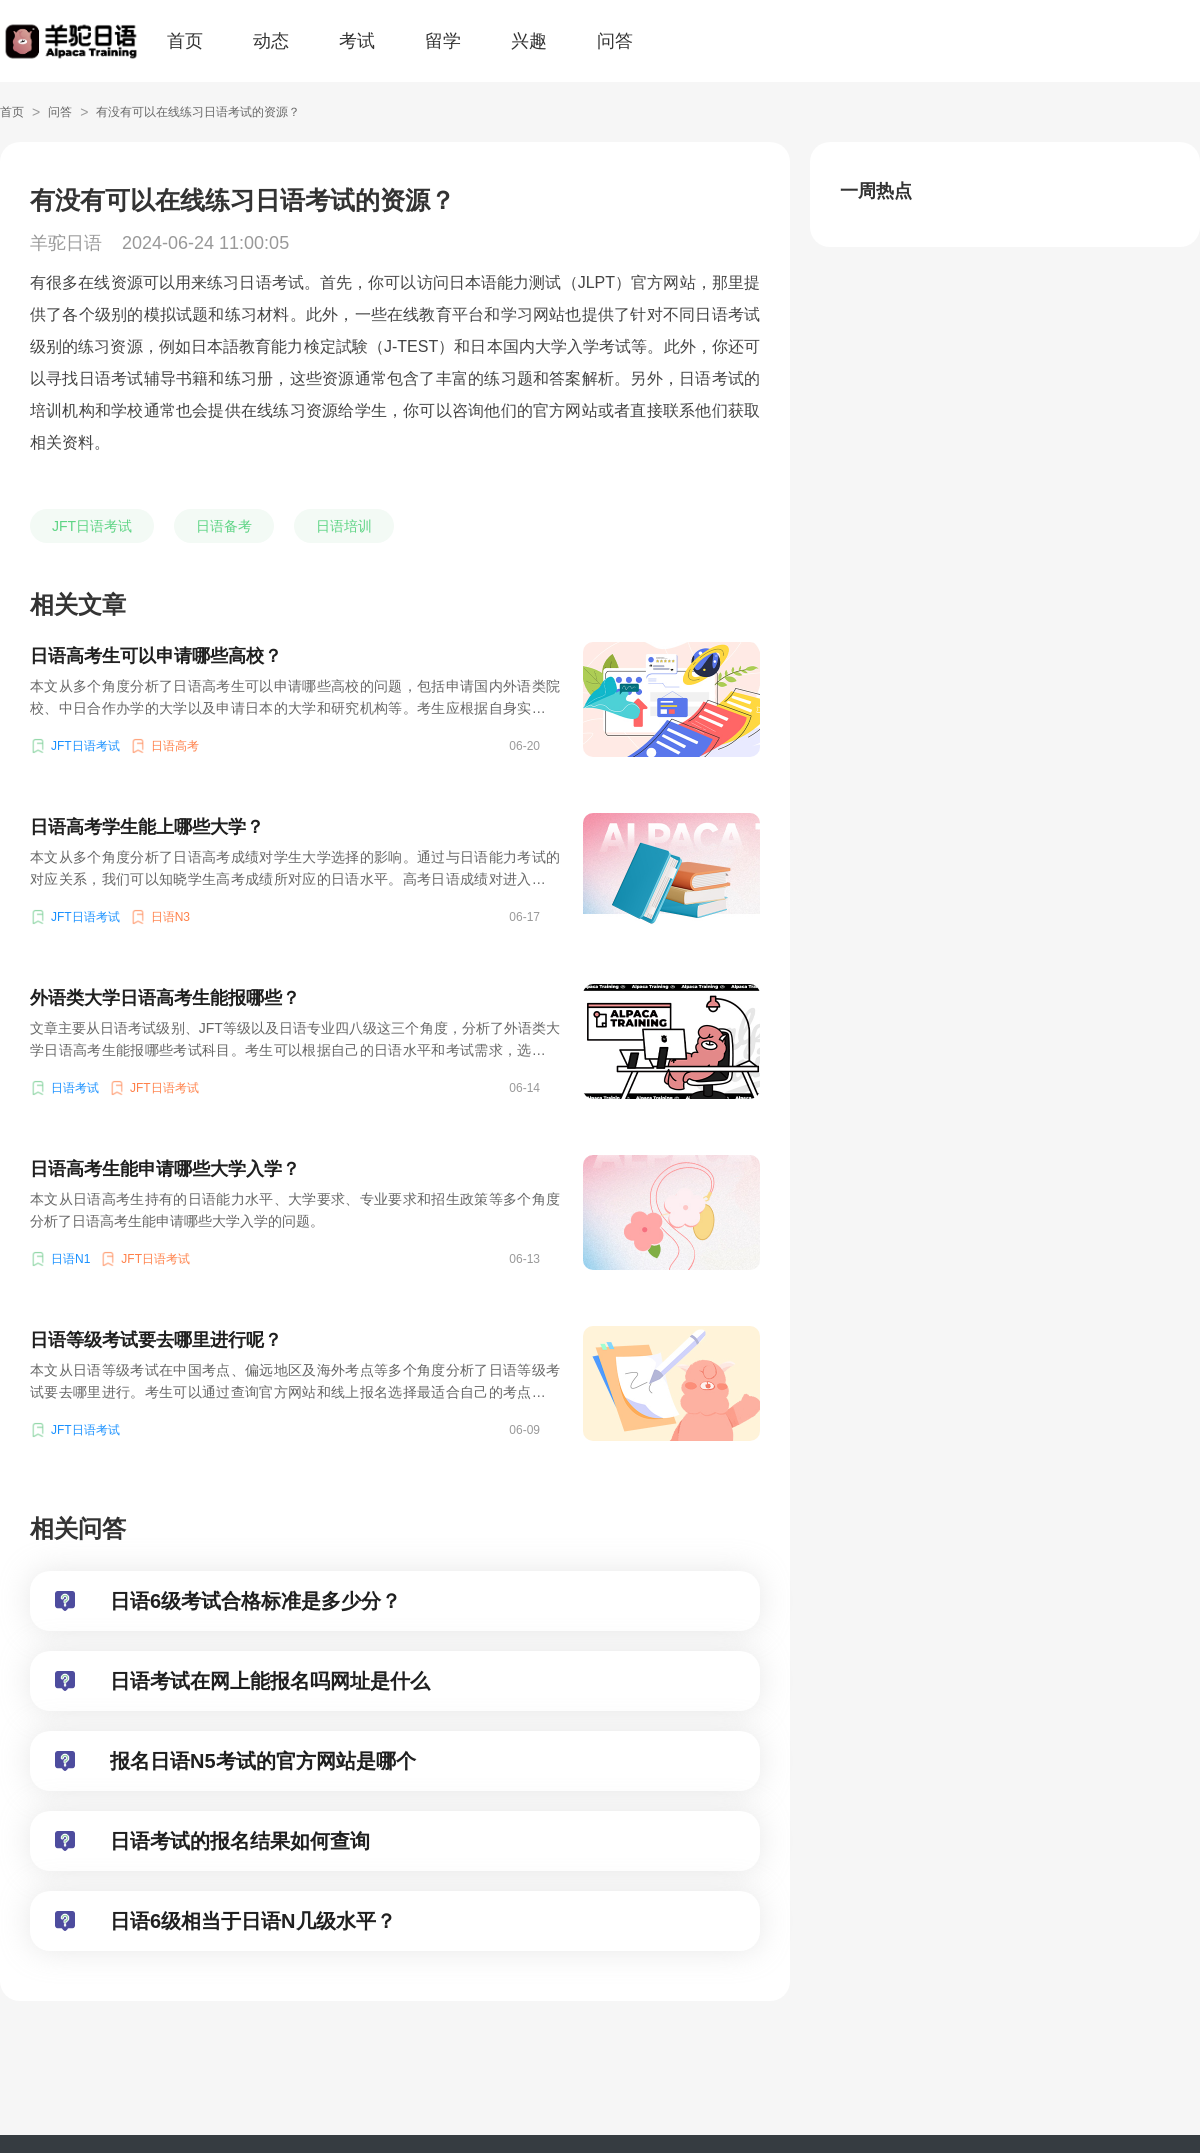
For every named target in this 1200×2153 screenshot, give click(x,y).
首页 (185, 41)
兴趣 (529, 41)
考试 (357, 41)
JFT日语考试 (92, 526)
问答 (615, 41)
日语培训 (344, 526)
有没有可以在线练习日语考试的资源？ (198, 112)
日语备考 (224, 526)
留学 (443, 41)
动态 (271, 41)
